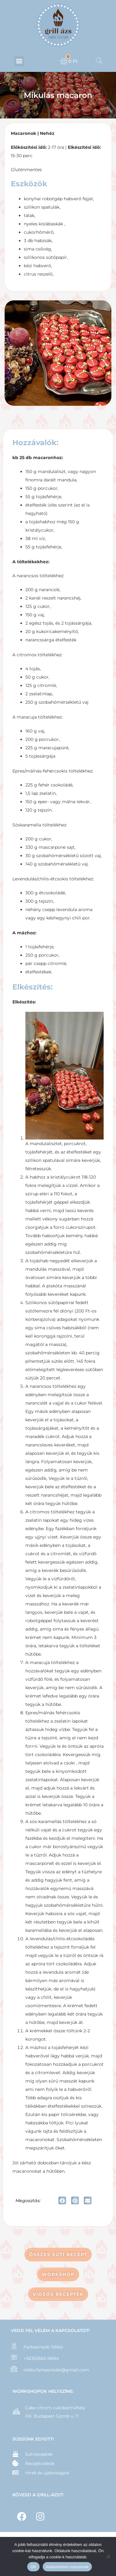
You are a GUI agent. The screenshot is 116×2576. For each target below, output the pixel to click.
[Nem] (108, 2556)
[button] (19, 61)
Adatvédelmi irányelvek (67, 2567)
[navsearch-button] (99, 61)
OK (33, 2567)
